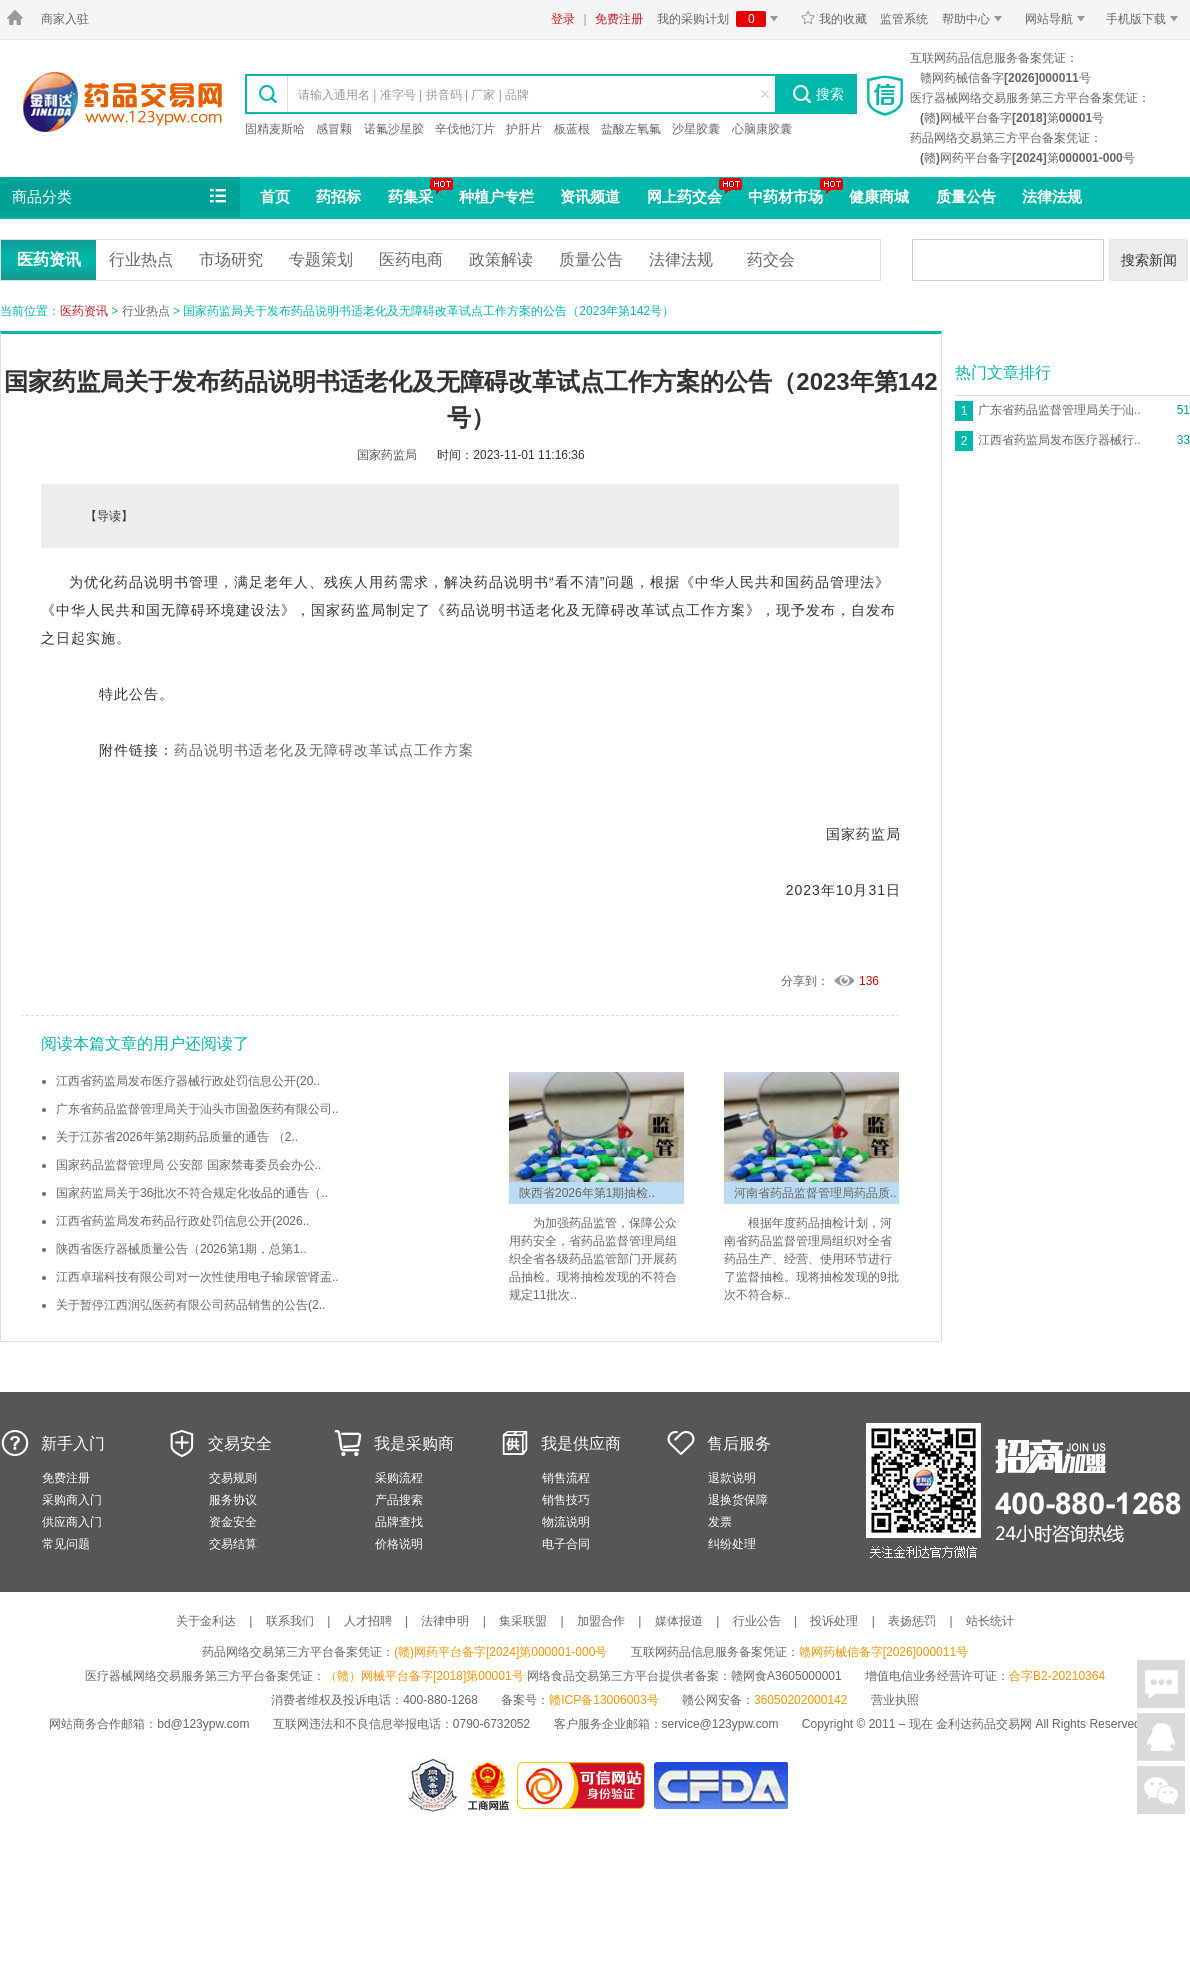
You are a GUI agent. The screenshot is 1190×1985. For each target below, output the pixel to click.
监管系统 (904, 19)
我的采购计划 (721, 19)
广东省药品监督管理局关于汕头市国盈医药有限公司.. (197, 1109)
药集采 (410, 196)
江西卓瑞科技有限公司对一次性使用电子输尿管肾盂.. (197, 1277)
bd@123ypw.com (203, 1724)
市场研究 (231, 259)
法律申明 (445, 1621)
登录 (563, 19)
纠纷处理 (732, 1544)
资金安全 (233, 1522)
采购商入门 (72, 1500)
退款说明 (732, 1478)
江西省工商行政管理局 (489, 1785)
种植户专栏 (496, 196)
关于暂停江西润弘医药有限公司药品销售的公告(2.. (190, 1305)
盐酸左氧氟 (631, 129)
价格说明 (399, 1544)
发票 (720, 1522)
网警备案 (433, 1785)
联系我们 (290, 1621)
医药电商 (411, 259)
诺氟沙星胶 (394, 129)
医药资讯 (49, 259)
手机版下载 (1145, 19)
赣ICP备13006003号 (603, 1700)
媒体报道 (679, 1621)
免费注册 (619, 19)
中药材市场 (785, 196)
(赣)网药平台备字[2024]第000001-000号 (500, 1652)
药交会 (771, 259)
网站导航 (1058, 19)
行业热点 (141, 259)
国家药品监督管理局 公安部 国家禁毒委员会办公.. (188, 1165)
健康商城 (879, 196)
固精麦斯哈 (275, 129)
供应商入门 (72, 1522)
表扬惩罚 (912, 1621)
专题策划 (321, 259)
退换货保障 (738, 1500)
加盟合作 (601, 1621)
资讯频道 (590, 196)
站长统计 (990, 1621)
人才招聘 (368, 1621)
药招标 (338, 196)
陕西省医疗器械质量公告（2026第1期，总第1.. (181, 1249)
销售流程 (566, 1478)
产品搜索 (399, 1500)
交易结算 (233, 1544)
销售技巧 (566, 1500)
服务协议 (233, 1500)
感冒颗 (334, 129)
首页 (275, 196)
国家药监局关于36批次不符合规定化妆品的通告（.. (192, 1193)
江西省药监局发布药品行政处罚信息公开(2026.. (182, 1221)
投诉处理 (834, 1621)
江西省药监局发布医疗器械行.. (1059, 440)
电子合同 (566, 1544)
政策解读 (501, 259)
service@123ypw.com (720, 1724)
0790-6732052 (493, 1724)
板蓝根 (572, 129)
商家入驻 (65, 19)
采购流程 (399, 1478)
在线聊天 (1161, 1684)
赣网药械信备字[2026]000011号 (883, 1652)
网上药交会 (684, 196)
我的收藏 (833, 19)
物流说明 (566, 1522)
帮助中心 (975, 19)
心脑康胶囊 (762, 129)
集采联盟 (523, 1621)
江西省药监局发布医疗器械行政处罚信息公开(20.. (188, 1081)
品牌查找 (399, 1522)
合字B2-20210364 (1057, 1676)
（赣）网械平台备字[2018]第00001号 (424, 1676)
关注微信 (1161, 1790)
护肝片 (524, 129)
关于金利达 (206, 1621)
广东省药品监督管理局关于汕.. (1059, 410)
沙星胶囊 (696, 129)
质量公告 (966, 196)
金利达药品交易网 (122, 101)
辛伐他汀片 (465, 129)
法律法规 (1052, 196)
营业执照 (895, 1700)
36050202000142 (800, 1700)
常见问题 (66, 1544)
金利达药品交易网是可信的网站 (584, 1785)
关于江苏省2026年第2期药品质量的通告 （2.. (177, 1137)
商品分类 (121, 197)
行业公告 (757, 1621)
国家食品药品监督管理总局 (720, 1785)
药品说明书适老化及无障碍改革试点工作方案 (324, 750)
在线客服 (1161, 1737)
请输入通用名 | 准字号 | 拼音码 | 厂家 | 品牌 (413, 95)
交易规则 (233, 1478)
